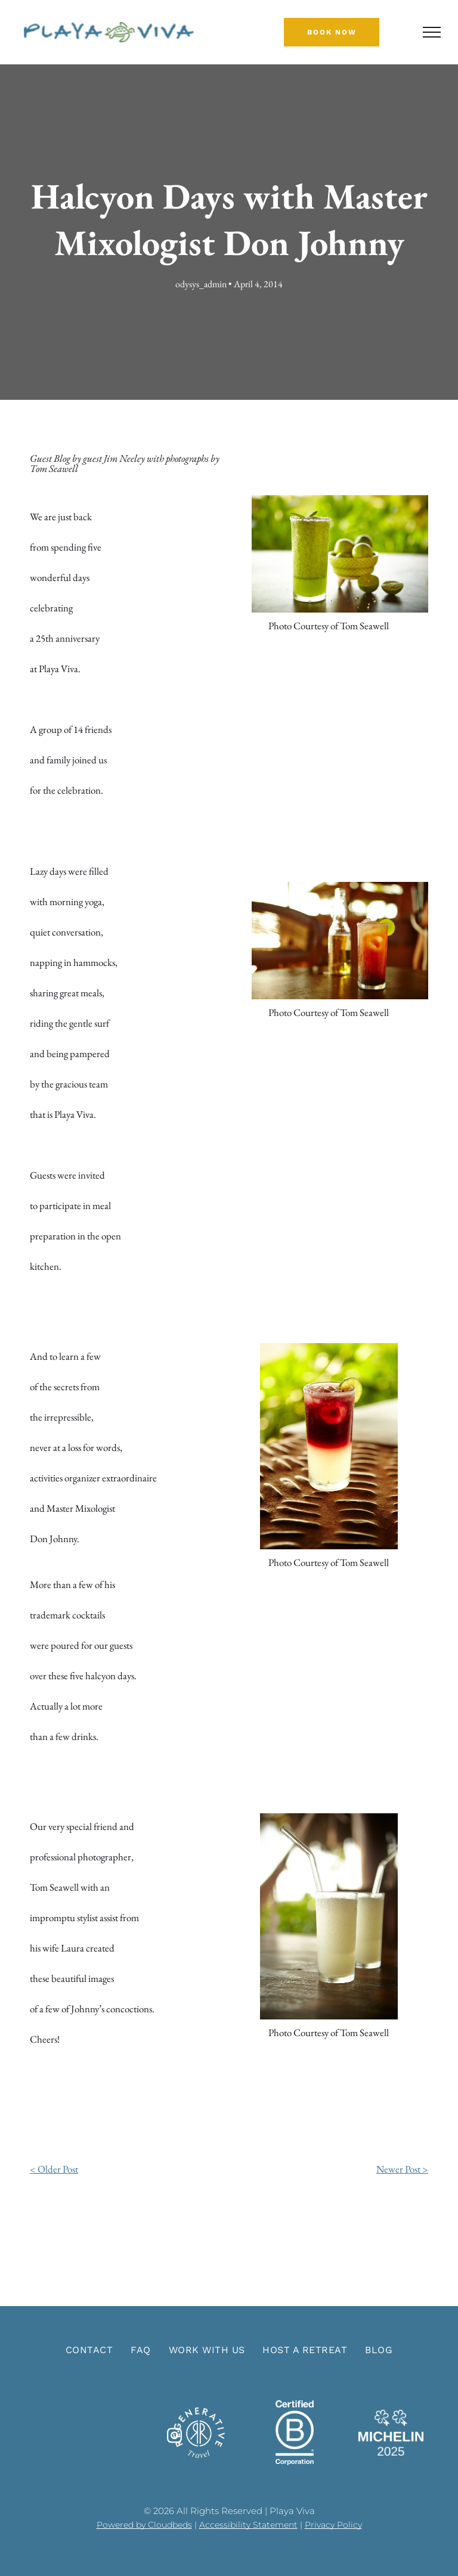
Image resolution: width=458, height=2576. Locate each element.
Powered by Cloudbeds (144, 2524)
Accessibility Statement (248, 2524)
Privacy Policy (333, 2524)
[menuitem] (89, 2350)
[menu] (431, 32)
